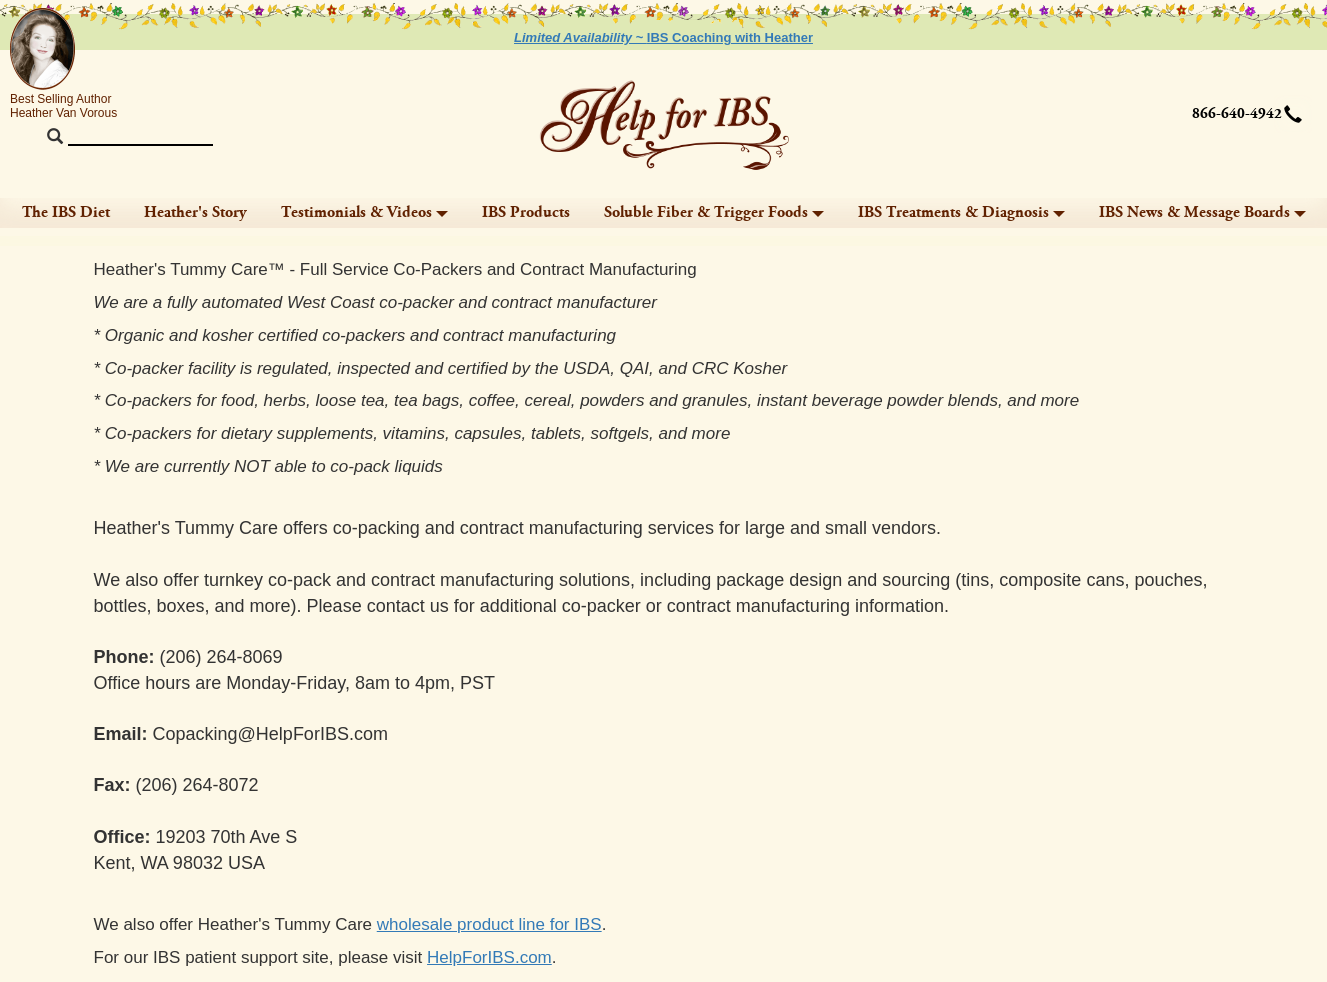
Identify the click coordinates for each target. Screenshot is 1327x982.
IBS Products (526, 212)
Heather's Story (195, 212)
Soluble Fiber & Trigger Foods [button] (714, 212)
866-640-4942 (1237, 114)
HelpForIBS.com (489, 957)
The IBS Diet (66, 212)
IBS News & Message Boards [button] (1202, 212)
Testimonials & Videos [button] (364, 212)
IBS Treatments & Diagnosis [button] (961, 212)
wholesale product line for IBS (489, 924)
